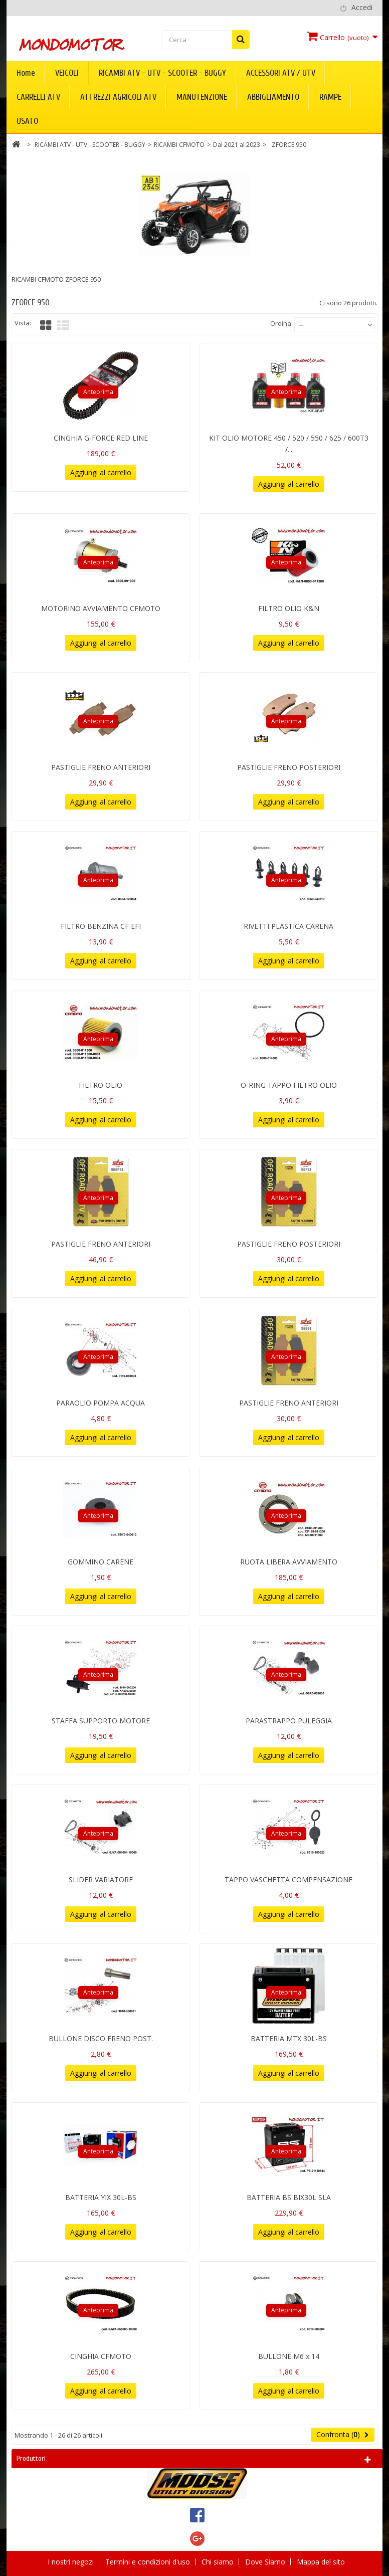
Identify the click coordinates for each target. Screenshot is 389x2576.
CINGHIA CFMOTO (100, 2356)
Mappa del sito (321, 2561)
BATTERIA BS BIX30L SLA (289, 2197)
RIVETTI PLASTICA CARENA (288, 926)
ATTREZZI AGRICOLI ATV (118, 97)
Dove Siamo (266, 2561)
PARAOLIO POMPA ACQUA (100, 1403)
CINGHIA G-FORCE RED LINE (101, 438)
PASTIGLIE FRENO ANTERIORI (100, 767)
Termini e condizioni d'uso (148, 2561)
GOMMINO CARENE (100, 1561)
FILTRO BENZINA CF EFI (101, 926)
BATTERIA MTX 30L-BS (289, 2038)
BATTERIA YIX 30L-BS (100, 2197)
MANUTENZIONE (201, 97)
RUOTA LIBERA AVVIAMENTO (288, 1561)
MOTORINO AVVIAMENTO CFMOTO (100, 608)
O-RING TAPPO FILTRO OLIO (289, 1085)
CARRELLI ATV (38, 97)
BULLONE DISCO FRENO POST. (101, 2038)
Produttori (31, 2458)
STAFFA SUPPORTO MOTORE (101, 1720)
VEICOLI (67, 73)
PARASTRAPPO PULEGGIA (289, 1720)
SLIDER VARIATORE (101, 1879)
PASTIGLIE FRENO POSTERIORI (288, 767)
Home (26, 73)
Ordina (280, 323)
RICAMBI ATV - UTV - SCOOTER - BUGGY (162, 73)
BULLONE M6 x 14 (288, 2356)
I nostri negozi (72, 2561)
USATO (27, 121)
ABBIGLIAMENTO (273, 97)
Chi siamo (219, 2561)
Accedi (361, 7)
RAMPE (330, 97)
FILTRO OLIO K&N (288, 608)
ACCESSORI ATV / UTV (280, 73)
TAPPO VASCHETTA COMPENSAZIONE (288, 1879)
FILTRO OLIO (100, 1085)
